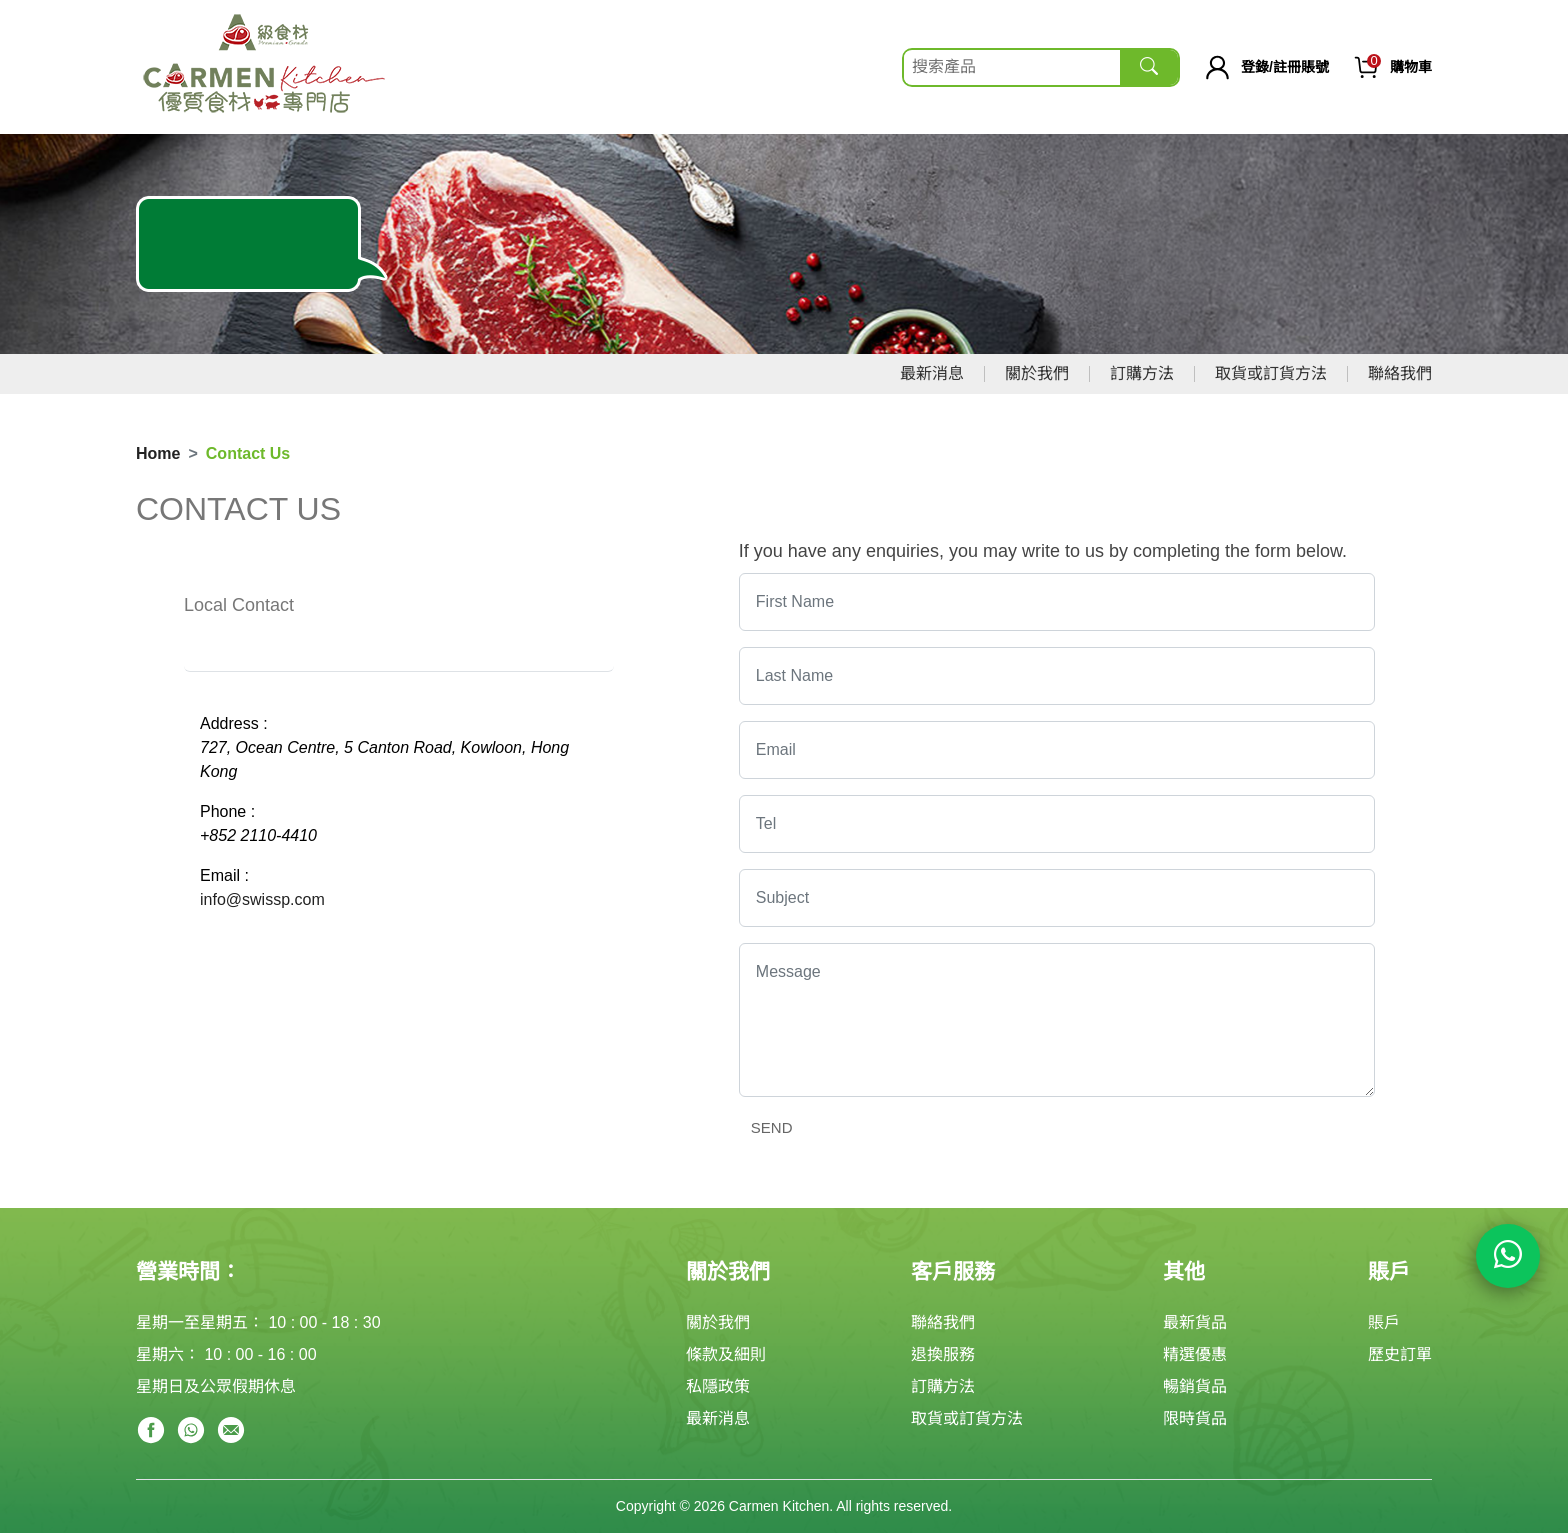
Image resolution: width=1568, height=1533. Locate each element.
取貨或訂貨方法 (1271, 373)
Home (158, 453)
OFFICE (392, 652)
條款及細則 (726, 1354)
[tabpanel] (399, 812)
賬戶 (1384, 1322)
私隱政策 (718, 1386)
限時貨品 (1195, 1418)
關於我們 (1037, 373)
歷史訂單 (1400, 1354)
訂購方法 (1142, 373)
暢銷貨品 (1195, 1386)
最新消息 (932, 373)
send (772, 1127)
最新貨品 (1195, 1322)
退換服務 (943, 1354)
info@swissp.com (262, 899)
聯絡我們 (1400, 373)
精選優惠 (1195, 1354)
